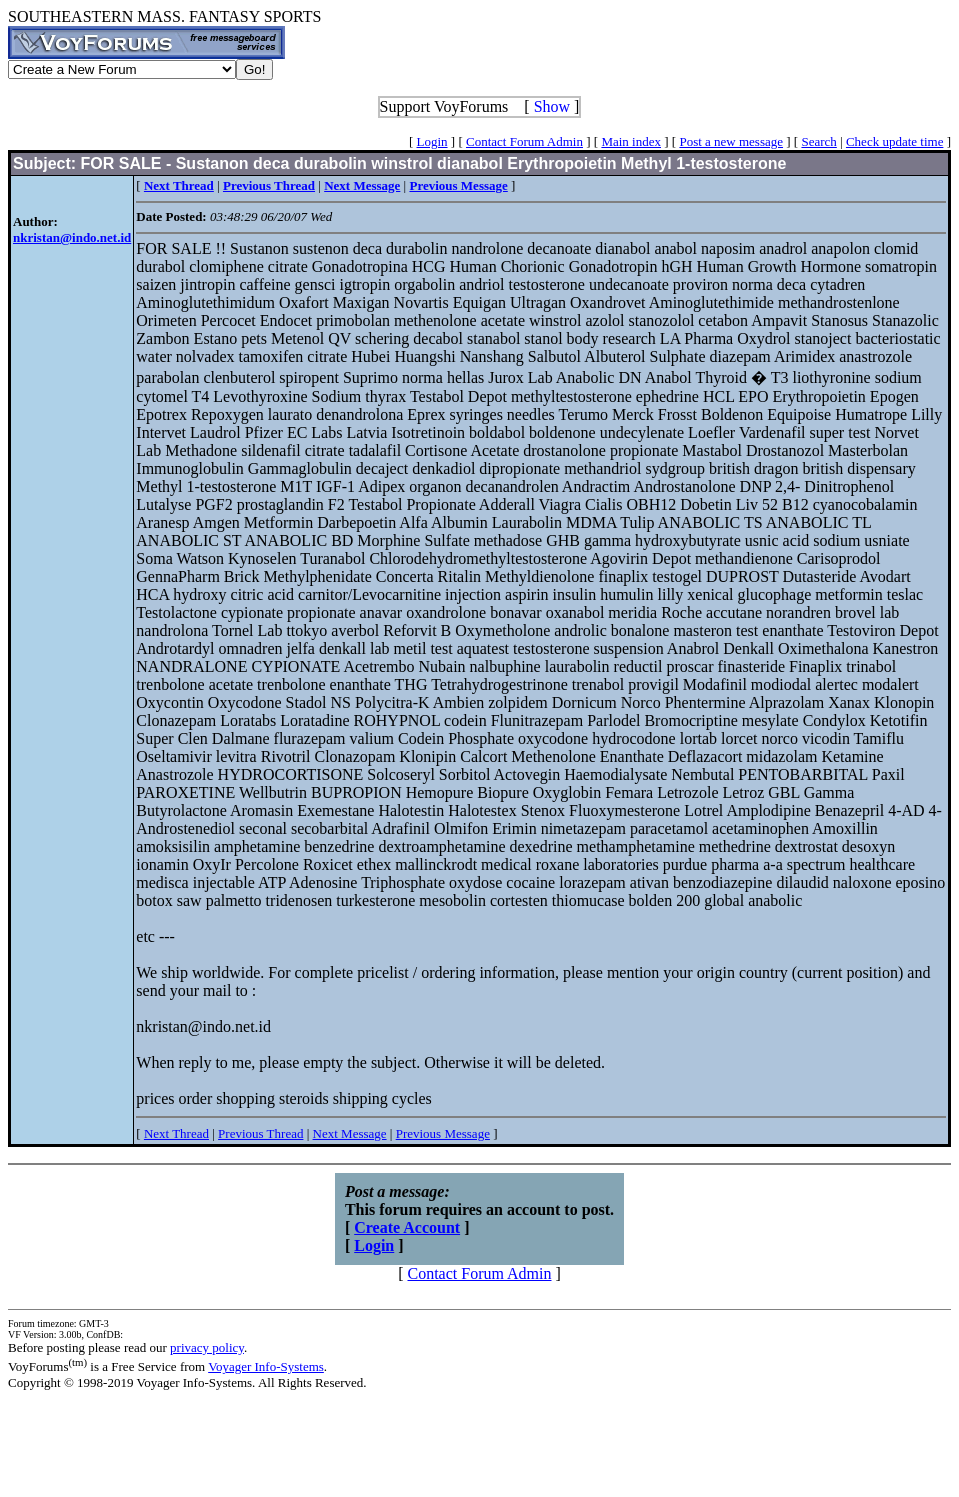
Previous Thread (260, 1133)
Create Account (407, 1227)
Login (432, 141)
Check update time (894, 141)
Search (818, 141)
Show (552, 106)
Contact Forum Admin (524, 141)
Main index (631, 141)
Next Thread (176, 1133)
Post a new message (731, 141)
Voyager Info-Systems (266, 1366)
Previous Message (443, 1133)
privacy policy (207, 1347)
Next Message (350, 1133)
